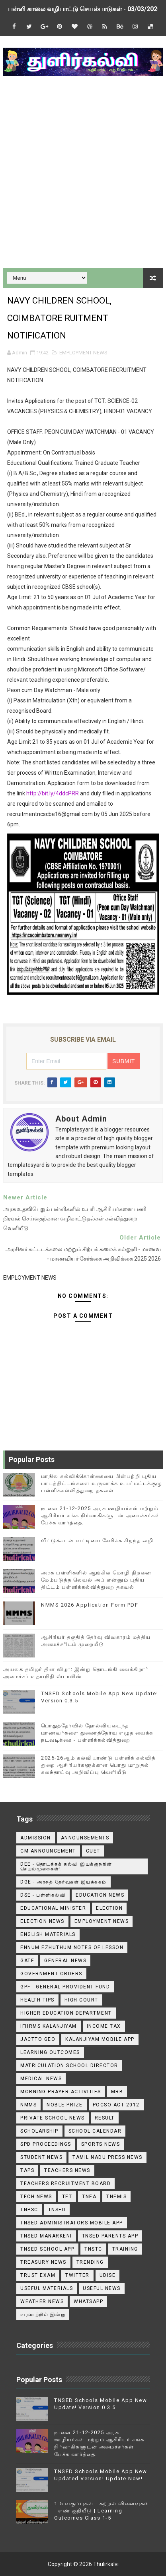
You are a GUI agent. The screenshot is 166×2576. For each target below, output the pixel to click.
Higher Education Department (66, 2013)
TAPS (27, 2170)
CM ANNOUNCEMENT (48, 1851)
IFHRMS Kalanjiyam (48, 2026)
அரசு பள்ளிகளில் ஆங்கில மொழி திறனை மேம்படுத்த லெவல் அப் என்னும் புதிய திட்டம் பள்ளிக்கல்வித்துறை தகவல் (96, 1580)
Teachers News (67, 2170)
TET (67, 2196)
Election (109, 1908)
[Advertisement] (83, 173)
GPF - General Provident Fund (65, 1987)
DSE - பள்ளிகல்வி (43, 1895)
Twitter (77, 2275)
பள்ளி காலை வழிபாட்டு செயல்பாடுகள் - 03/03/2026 (84, 9)
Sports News (100, 2144)
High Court (81, 2000)
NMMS (28, 2105)
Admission (35, 1838)
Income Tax (104, 2026)
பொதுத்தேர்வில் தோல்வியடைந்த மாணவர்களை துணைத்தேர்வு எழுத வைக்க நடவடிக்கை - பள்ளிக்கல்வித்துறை (97, 1733)
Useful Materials (46, 2288)
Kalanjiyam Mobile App (100, 2039)
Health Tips (37, 2000)
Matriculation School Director (69, 2065)
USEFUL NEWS (102, 2288)
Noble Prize (65, 2105)
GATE (27, 1960)
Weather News (42, 2301)
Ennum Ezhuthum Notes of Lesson (71, 1947)
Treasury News (43, 2262)
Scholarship (39, 2131)
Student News (41, 2157)
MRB (117, 2091)
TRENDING (90, 2262)
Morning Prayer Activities (60, 2091)
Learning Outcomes (50, 2052)
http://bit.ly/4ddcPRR (52, 793)
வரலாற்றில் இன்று (42, 2314)
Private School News (52, 2118)
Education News (100, 1895)
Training (125, 2249)
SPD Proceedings (45, 2144)
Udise (108, 2275)
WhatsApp (88, 2301)
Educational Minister (53, 1908)
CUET (93, 1851)
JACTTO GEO (37, 2039)
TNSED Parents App (110, 2236)
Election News (42, 1921)
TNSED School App (47, 2249)
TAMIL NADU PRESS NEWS (107, 2157)
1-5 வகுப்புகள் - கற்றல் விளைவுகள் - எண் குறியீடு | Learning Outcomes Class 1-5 (102, 2511)
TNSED (57, 2209)
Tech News (36, 2196)
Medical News (41, 2078)
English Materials (48, 1934)
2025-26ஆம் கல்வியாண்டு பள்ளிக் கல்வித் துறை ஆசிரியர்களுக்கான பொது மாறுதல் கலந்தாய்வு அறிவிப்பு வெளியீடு (98, 1765)
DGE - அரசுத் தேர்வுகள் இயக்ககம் (63, 1882)
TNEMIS (116, 2196)
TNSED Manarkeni (46, 2236)
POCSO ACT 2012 (116, 2105)
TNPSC (29, 2209)
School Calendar (95, 2131)
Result (105, 2118)
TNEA (89, 2196)
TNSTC (93, 2249)
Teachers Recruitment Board (65, 2183)
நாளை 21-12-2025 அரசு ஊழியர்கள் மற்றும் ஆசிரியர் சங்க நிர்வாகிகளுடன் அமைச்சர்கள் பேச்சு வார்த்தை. (100, 1515)
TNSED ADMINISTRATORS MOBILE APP (71, 2223)
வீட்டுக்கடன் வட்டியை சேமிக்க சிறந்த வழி (97, 1540)
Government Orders (51, 1973)
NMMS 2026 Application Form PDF (89, 1605)
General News (65, 1960)
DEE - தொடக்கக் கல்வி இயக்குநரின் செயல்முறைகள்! (66, 1866)
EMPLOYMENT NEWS (83, 353)
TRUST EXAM (37, 2275)
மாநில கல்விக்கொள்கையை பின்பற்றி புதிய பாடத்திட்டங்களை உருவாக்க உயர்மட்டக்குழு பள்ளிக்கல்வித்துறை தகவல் (101, 1483)
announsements (85, 1838)
